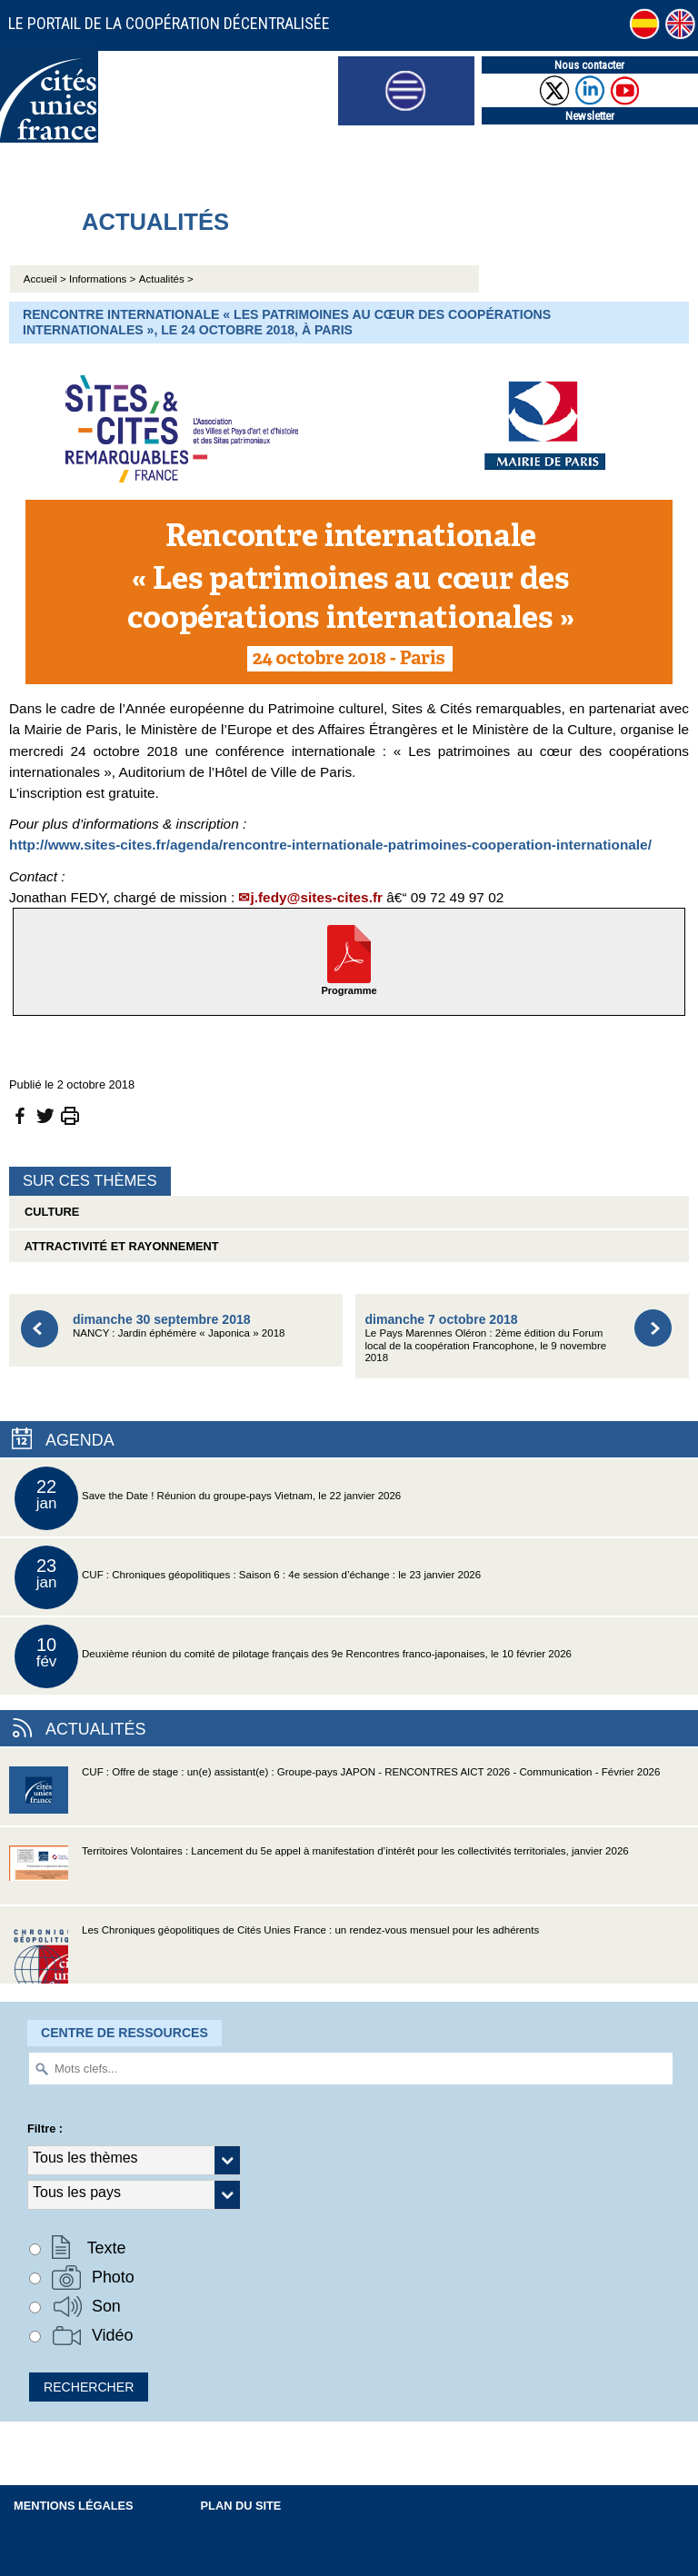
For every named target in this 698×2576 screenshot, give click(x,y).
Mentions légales (74, 2505)
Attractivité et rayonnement (118, 1246)
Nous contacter (589, 65)
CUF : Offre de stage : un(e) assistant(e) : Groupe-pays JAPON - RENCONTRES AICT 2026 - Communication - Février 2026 (334, 1795)
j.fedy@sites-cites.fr (316, 897)
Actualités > (166, 279)
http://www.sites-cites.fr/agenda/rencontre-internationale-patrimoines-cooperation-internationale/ (330, 844)
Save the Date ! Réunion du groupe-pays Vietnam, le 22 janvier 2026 (208, 1498)
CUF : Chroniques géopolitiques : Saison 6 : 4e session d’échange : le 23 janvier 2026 (248, 1577)
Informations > (102, 279)
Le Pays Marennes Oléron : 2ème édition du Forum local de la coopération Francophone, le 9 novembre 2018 (485, 1338)
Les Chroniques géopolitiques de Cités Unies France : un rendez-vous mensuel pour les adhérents (274, 1954)
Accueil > (46, 279)
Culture (48, 1211)
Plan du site (241, 2505)
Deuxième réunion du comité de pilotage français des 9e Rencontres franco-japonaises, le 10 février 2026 (293, 1656)
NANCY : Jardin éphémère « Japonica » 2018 (178, 1325)
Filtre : (45, 2128)
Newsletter (589, 116)
